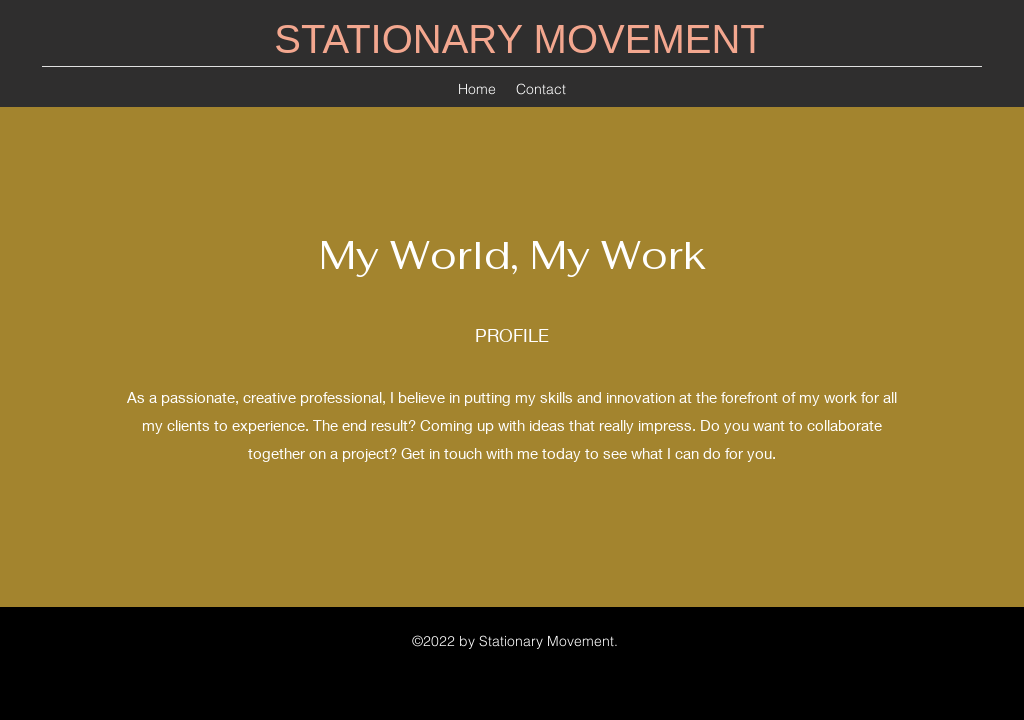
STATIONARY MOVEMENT (519, 39)
